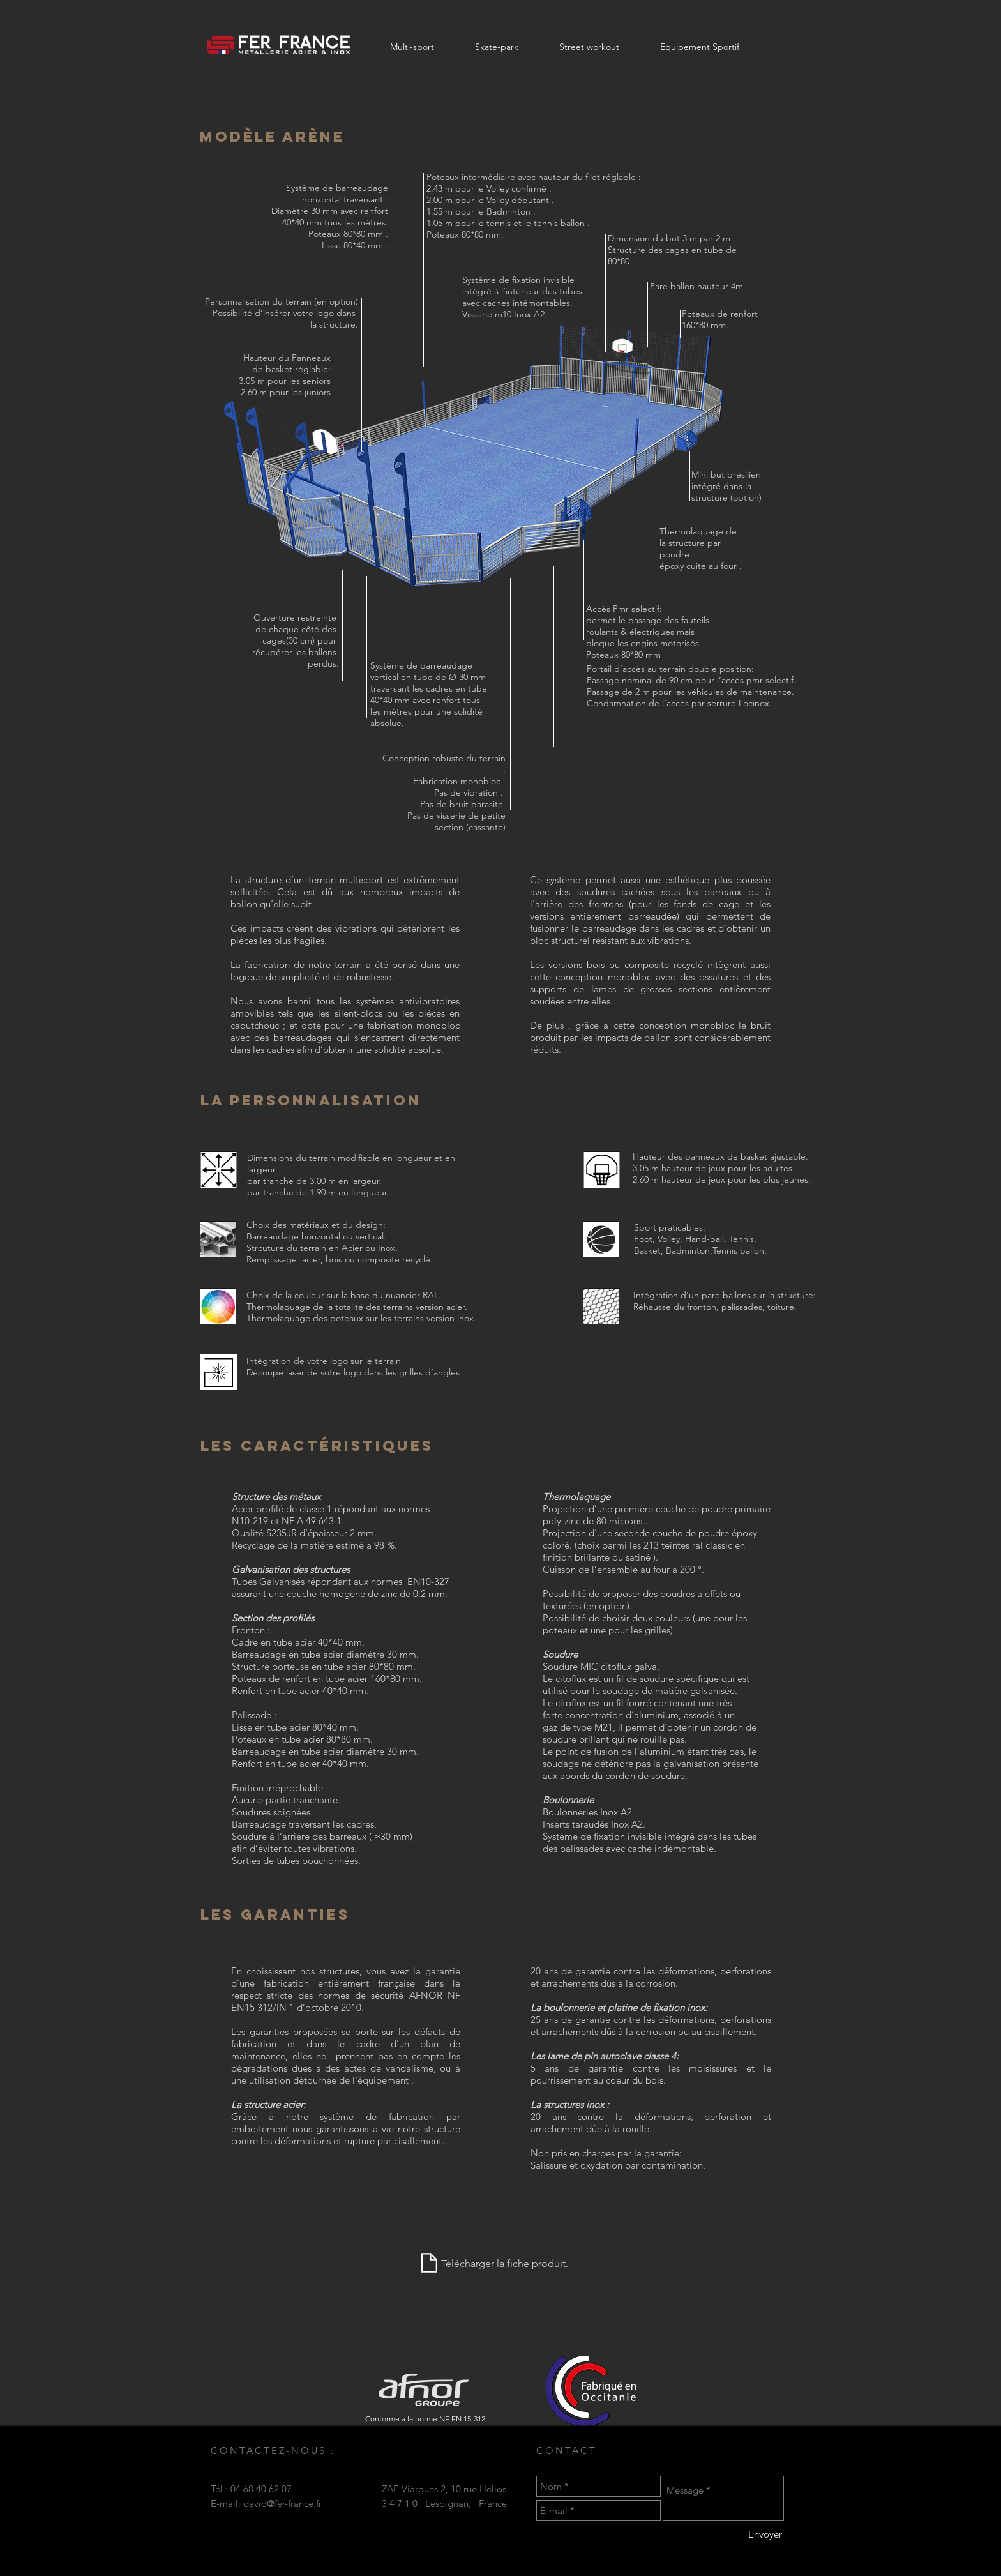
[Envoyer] (765, 2534)
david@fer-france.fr (282, 2503)
